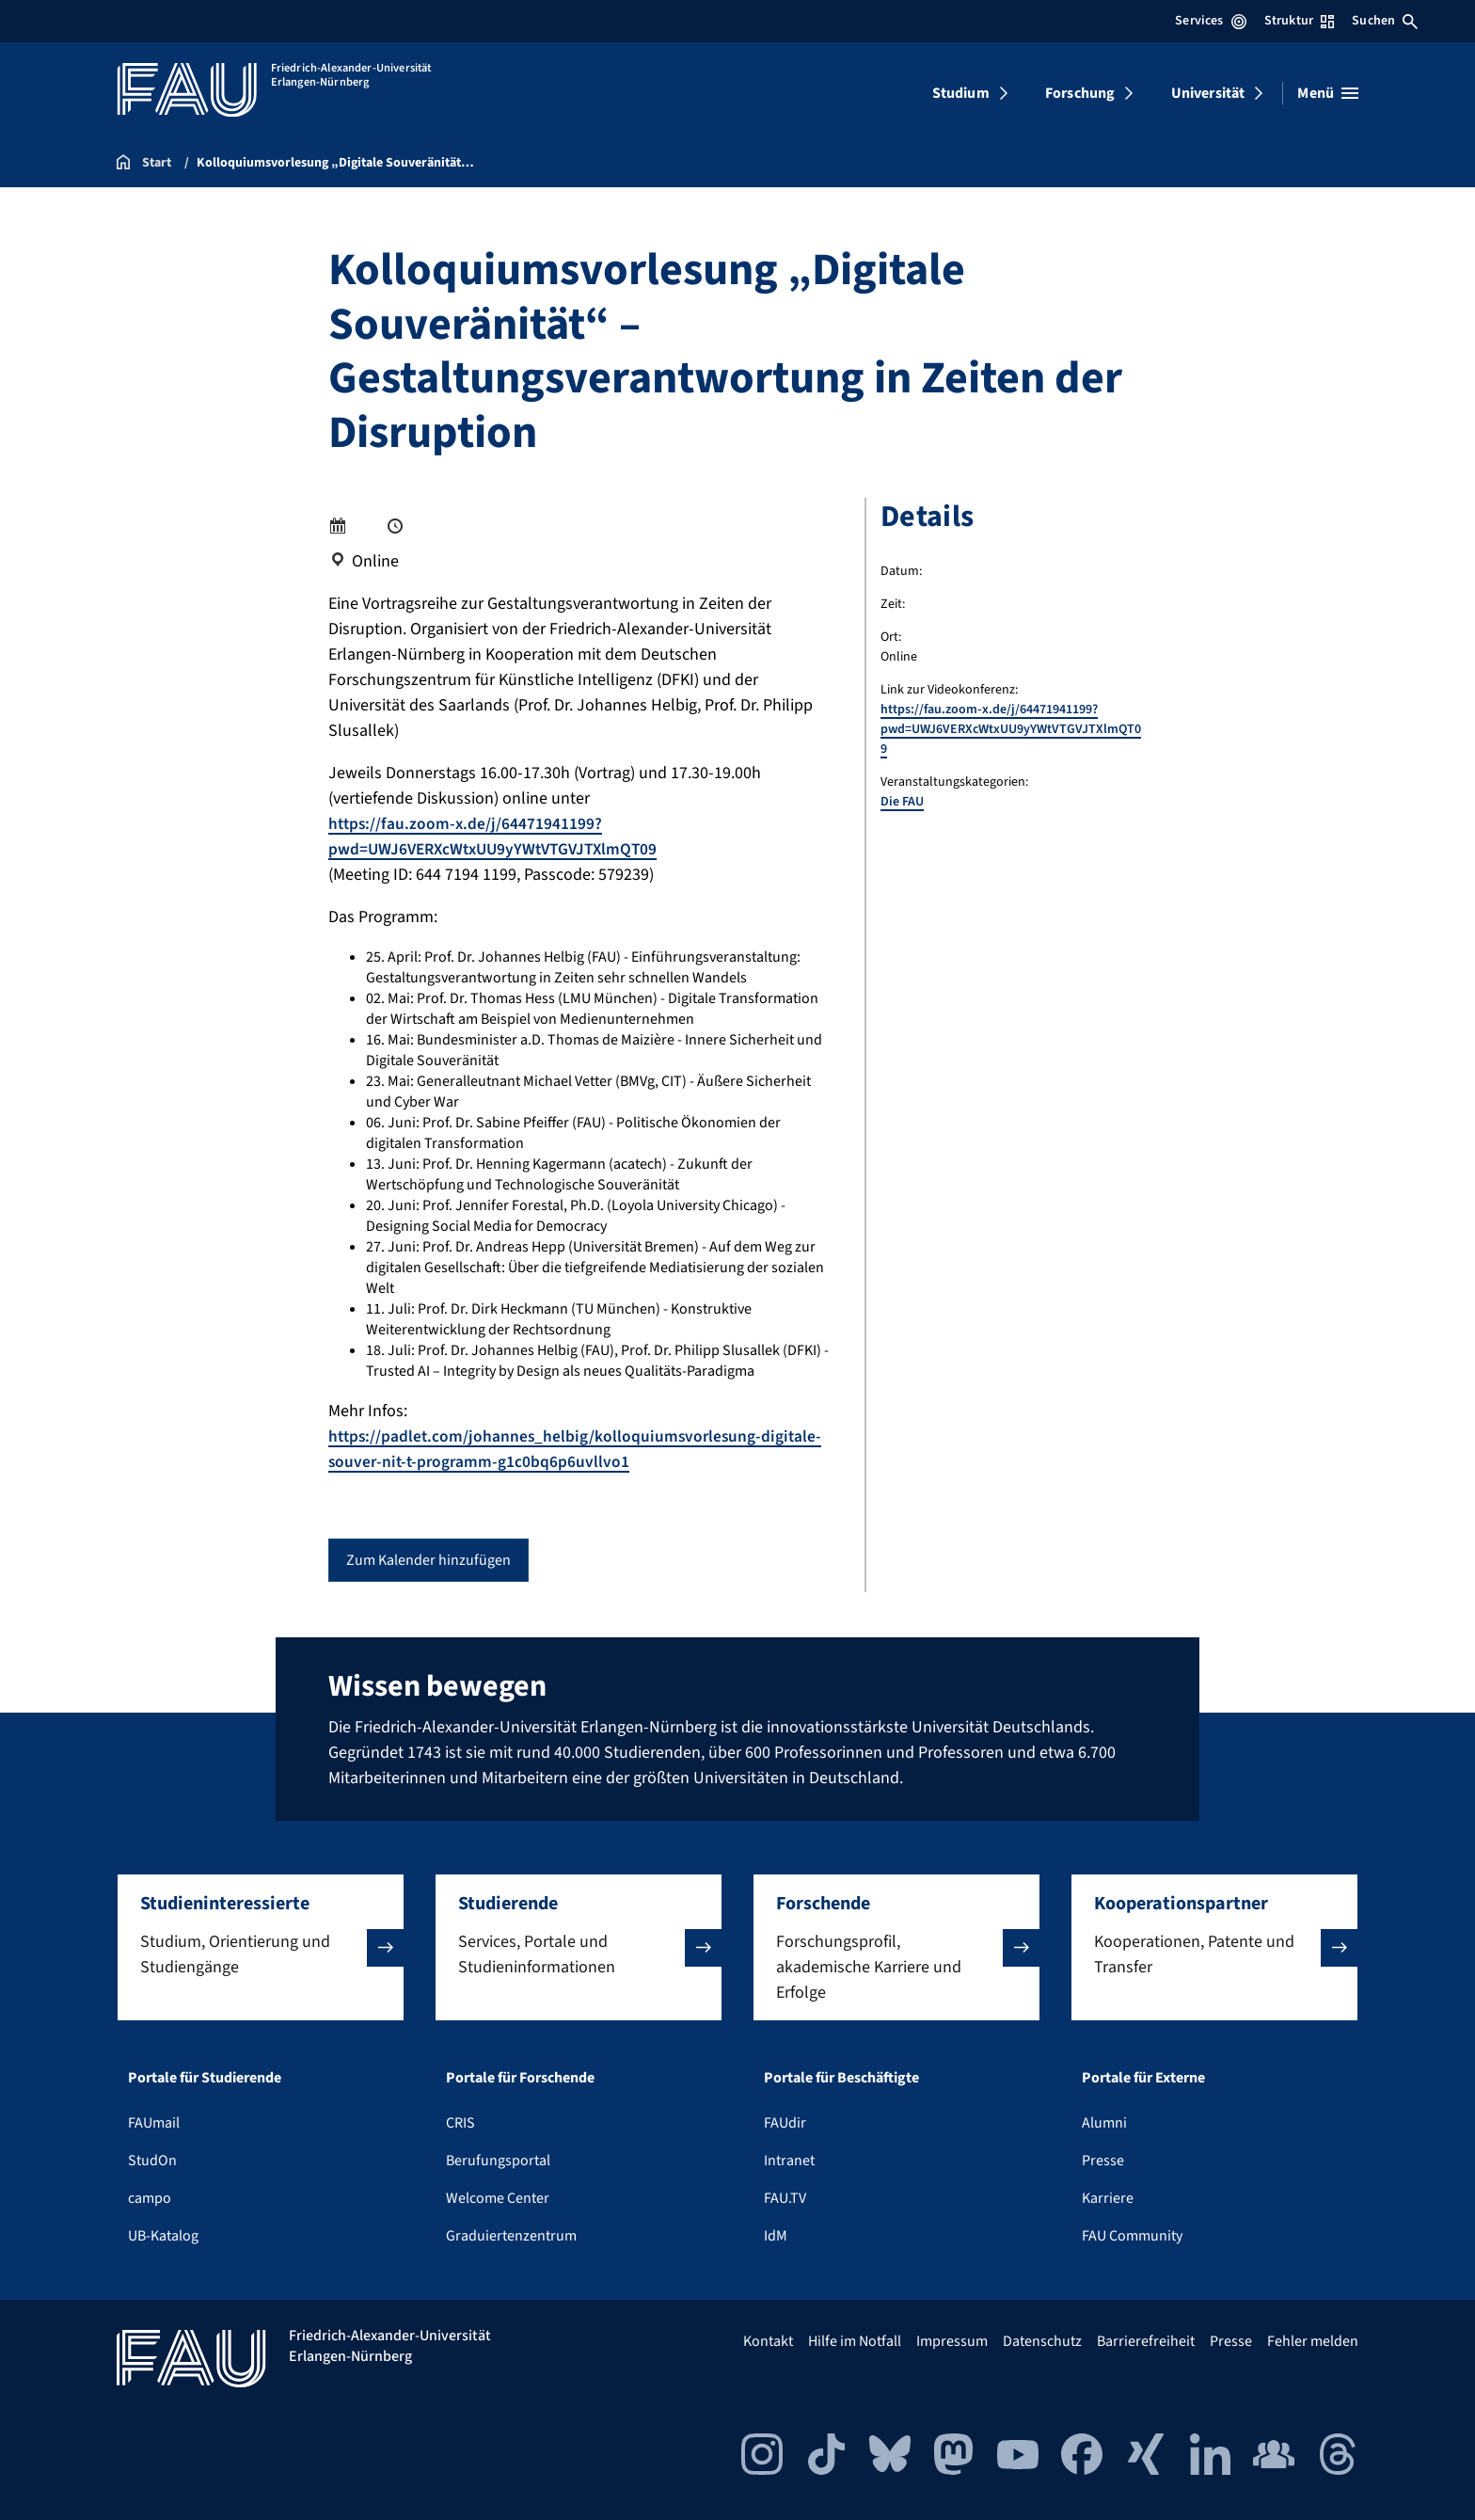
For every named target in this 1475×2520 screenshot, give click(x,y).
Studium (961, 93)
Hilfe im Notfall (854, 2341)
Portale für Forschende (520, 2077)
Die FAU (902, 801)
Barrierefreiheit (1146, 2341)
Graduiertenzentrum (511, 2235)
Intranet (789, 2160)
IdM (775, 2235)
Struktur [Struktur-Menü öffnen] (1299, 20)
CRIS (460, 2123)
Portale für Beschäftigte (841, 2077)
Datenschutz (1042, 2341)
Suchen (1385, 20)
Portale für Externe (1143, 2077)
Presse (1103, 2160)
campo (149, 2198)
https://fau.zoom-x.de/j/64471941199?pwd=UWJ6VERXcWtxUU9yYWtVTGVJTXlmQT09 (500, 836)
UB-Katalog (163, 2235)
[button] (260, 1947)
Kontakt (768, 2341)
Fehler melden (1312, 2341)
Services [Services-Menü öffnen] (1210, 20)
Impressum (952, 2341)
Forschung (1080, 93)
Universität (1208, 93)
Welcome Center (497, 2198)
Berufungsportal (498, 2160)
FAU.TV (785, 2198)
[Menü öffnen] (1327, 93)
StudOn (152, 2160)
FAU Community (1132, 2235)
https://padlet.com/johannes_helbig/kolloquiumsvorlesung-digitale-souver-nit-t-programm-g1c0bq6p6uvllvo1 (579, 1449)
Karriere (1108, 2198)
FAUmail (154, 2123)
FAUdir (785, 2123)
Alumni (1104, 2123)
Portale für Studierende (204, 2077)
